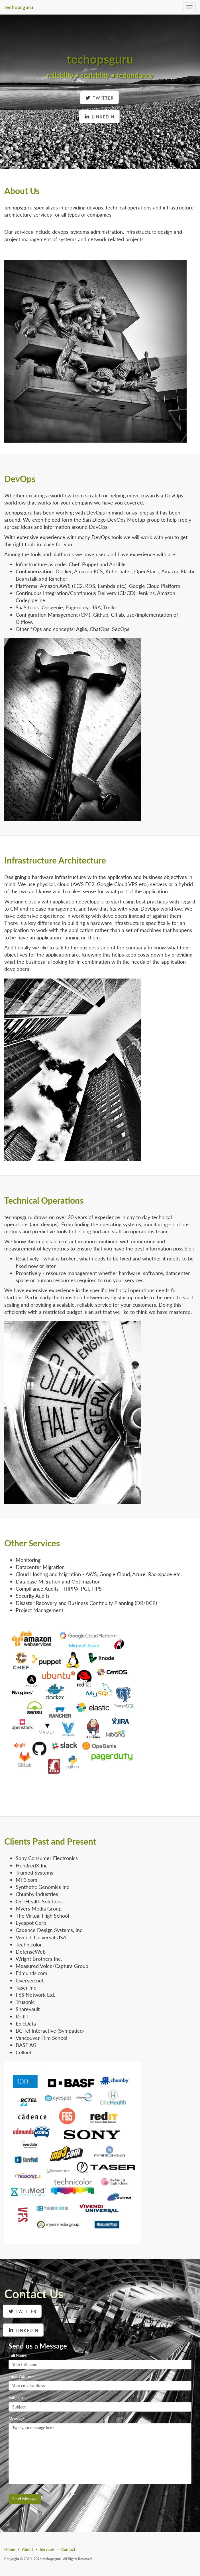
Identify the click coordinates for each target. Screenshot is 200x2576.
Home (9, 2549)
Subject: (16, 2397)
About (27, 2549)
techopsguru (18, 7)
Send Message (24, 2498)
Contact (68, 2549)
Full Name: (18, 2355)
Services (47, 2549)
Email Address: (21, 2376)
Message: (17, 2418)
